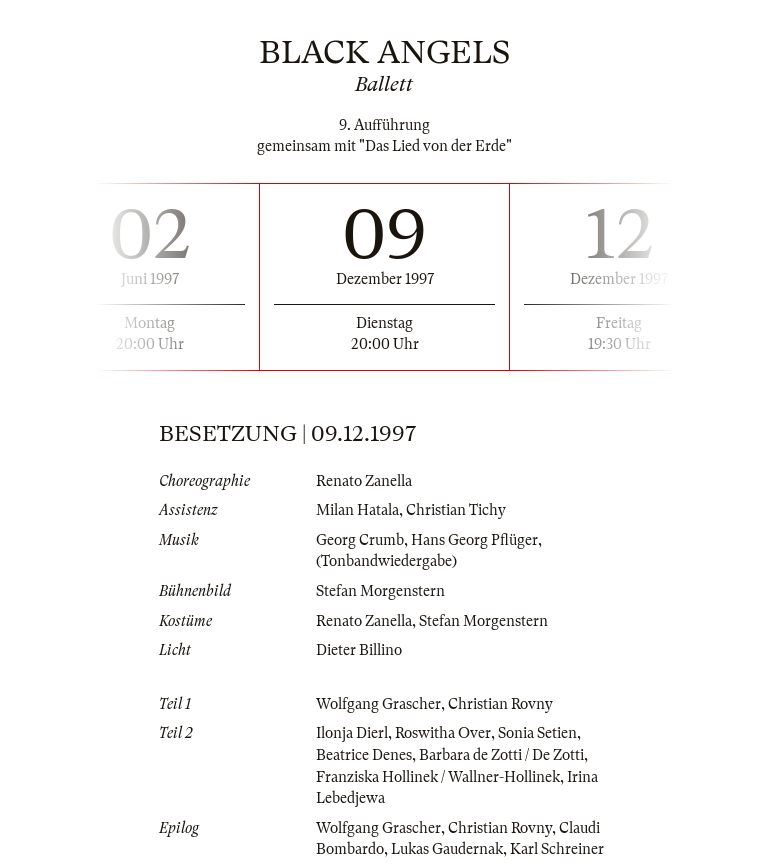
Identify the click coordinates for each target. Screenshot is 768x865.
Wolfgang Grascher (378, 704)
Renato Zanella (364, 481)
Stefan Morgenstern (380, 591)
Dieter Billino (359, 650)
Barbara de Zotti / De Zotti (501, 755)
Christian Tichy (456, 510)
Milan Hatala (357, 510)
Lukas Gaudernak (447, 849)
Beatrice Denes (364, 755)
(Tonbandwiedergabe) (386, 561)
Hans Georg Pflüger (474, 540)
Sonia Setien (537, 733)
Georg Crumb (360, 540)
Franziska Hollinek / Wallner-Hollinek (438, 777)
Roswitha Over (443, 733)
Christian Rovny (500, 704)
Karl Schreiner (557, 849)
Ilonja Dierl (352, 733)
